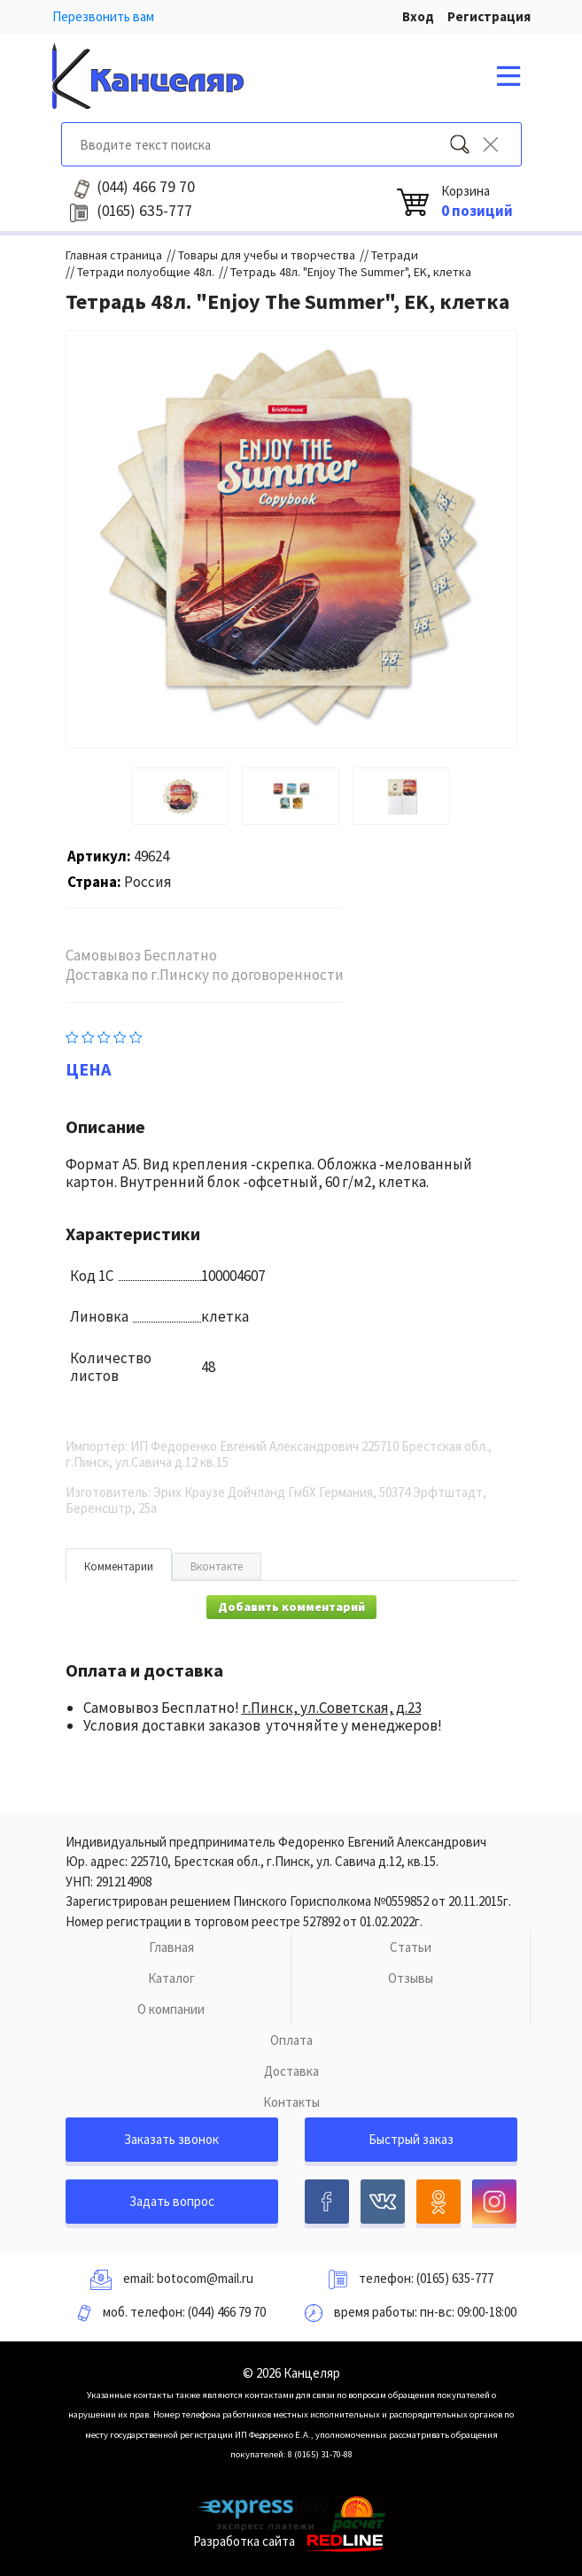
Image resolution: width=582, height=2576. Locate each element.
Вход (418, 16)
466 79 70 (146, 187)
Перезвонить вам (103, 16)
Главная (171, 1947)
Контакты (291, 2102)
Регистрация (489, 16)
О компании (171, 2009)
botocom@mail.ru (205, 2278)
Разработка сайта (291, 2541)
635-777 (144, 210)
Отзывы (410, 1978)
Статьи (410, 1947)
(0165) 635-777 (454, 2278)
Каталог (171, 1978)
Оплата (291, 2040)
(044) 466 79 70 (227, 2311)
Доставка (291, 2071)
